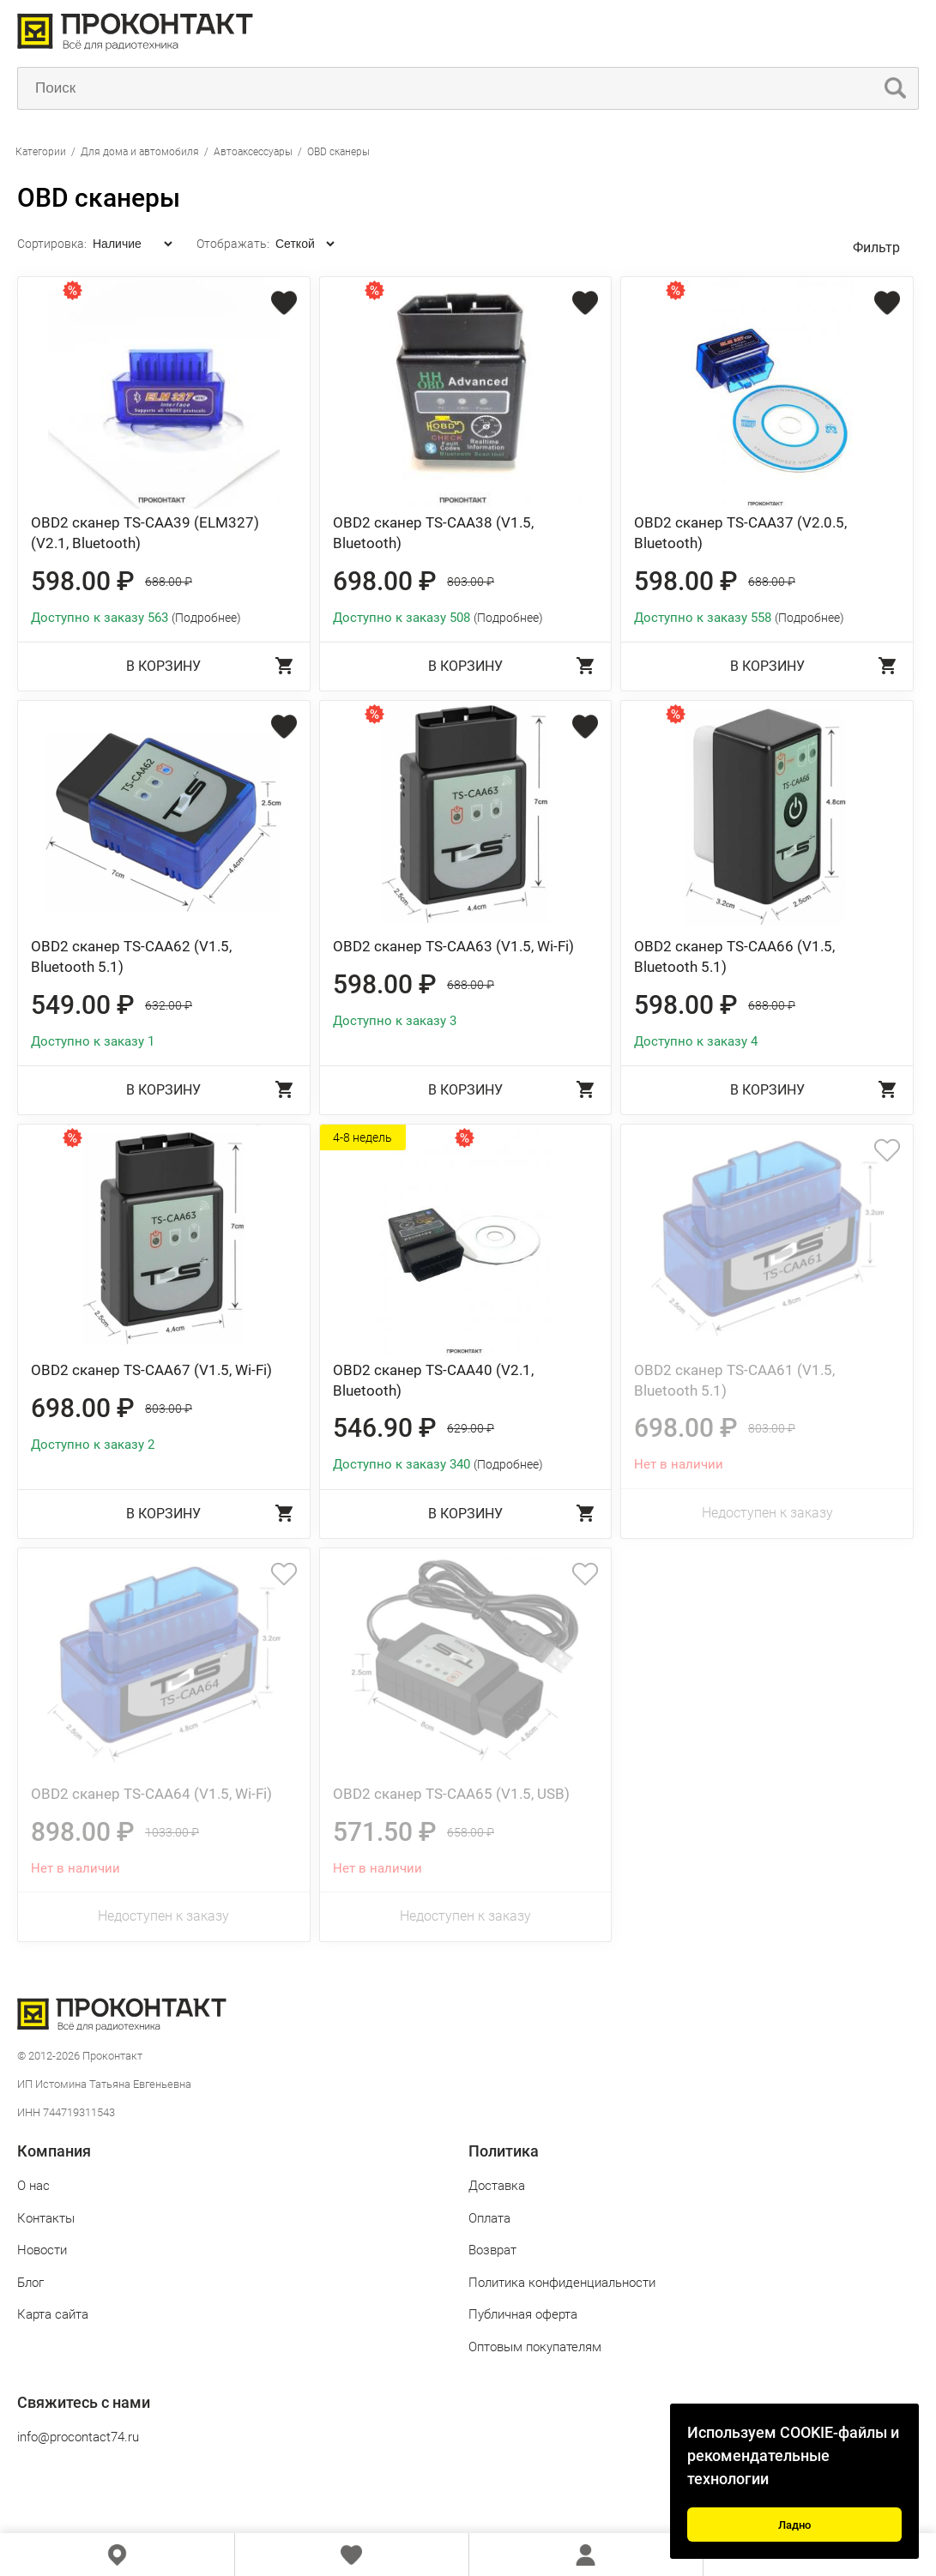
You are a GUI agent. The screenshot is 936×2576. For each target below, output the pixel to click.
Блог (30, 2282)
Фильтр (876, 247)
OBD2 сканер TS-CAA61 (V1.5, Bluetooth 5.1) (734, 1380)
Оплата (489, 2218)
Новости (42, 2250)
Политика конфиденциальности (561, 2282)
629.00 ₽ (470, 1428)
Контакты (46, 2218)
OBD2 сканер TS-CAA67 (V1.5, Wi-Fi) (151, 1369)
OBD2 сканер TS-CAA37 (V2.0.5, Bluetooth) (740, 533)
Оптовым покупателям (534, 2347)
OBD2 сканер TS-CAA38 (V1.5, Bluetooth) (433, 533)
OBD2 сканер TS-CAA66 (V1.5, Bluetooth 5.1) (734, 956)
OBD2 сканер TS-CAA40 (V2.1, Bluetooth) (433, 1380)
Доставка (496, 2185)
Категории (40, 152)
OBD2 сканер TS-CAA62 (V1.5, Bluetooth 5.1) (131, 956)
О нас (33, 2185)
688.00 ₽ (168, 581)
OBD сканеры (338, 152)
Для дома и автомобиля (140, 152)
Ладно (794, 2525)
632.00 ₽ (168, 1005)
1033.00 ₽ (172, 1832)
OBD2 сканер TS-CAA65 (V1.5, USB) (451, 1793)
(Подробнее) (206, 617)
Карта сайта (52, 2314)
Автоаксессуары (253, 152)
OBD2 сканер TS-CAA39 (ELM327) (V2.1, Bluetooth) (145, 533)
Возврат (492, 2250)
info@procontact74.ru (78, 2437)
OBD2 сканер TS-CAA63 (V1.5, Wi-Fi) (453, 946)
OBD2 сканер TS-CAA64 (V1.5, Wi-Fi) (151, 1793)
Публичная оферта (522, 2314)
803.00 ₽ (470, 581)
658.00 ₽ (470, 1832)
